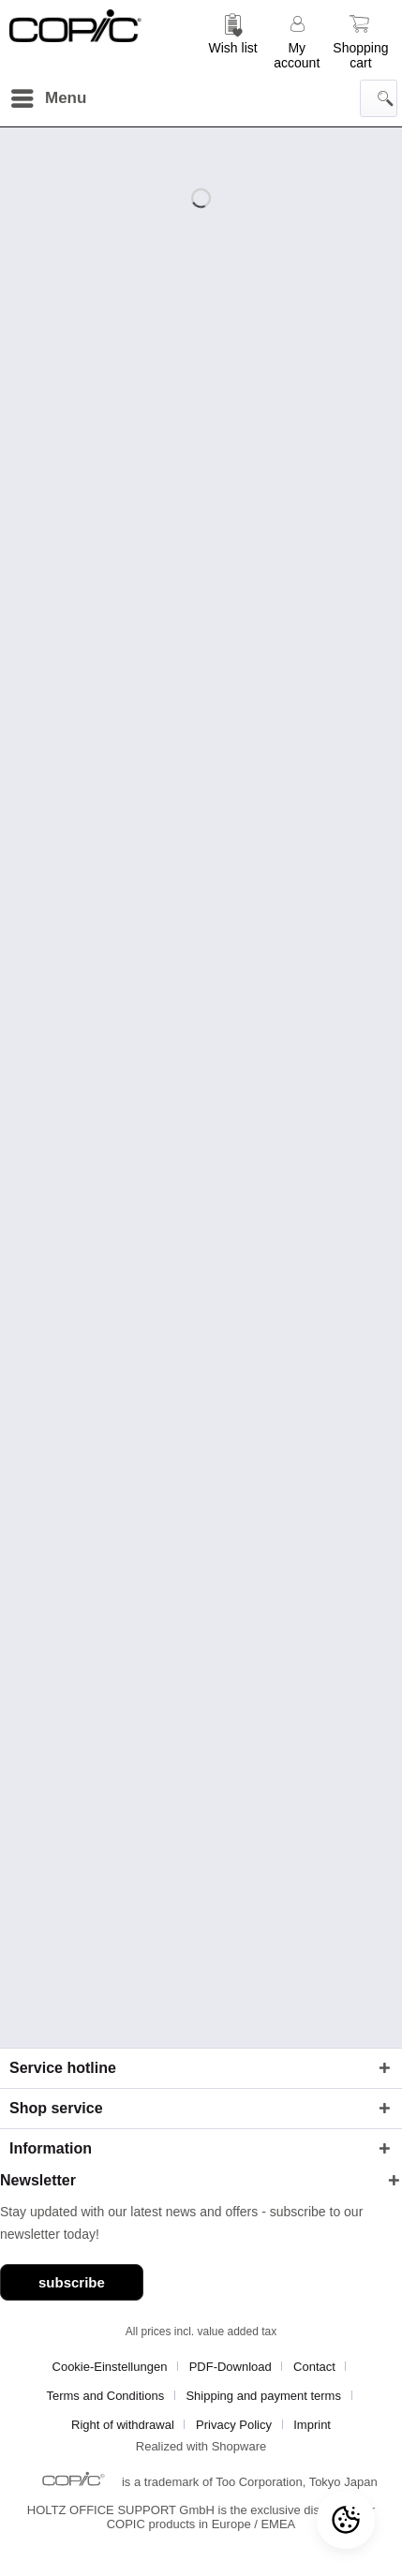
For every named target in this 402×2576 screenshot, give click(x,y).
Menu (48, 95)
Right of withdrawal (122, 2425)
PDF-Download (230, 2367)
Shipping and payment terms (263, 2396)
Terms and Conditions (105, 2396)
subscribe (71, 2282)
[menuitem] (233, 39)
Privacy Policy (234, 2425)
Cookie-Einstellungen (110, 2367)
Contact (314, 2367)
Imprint (312, 2425)
